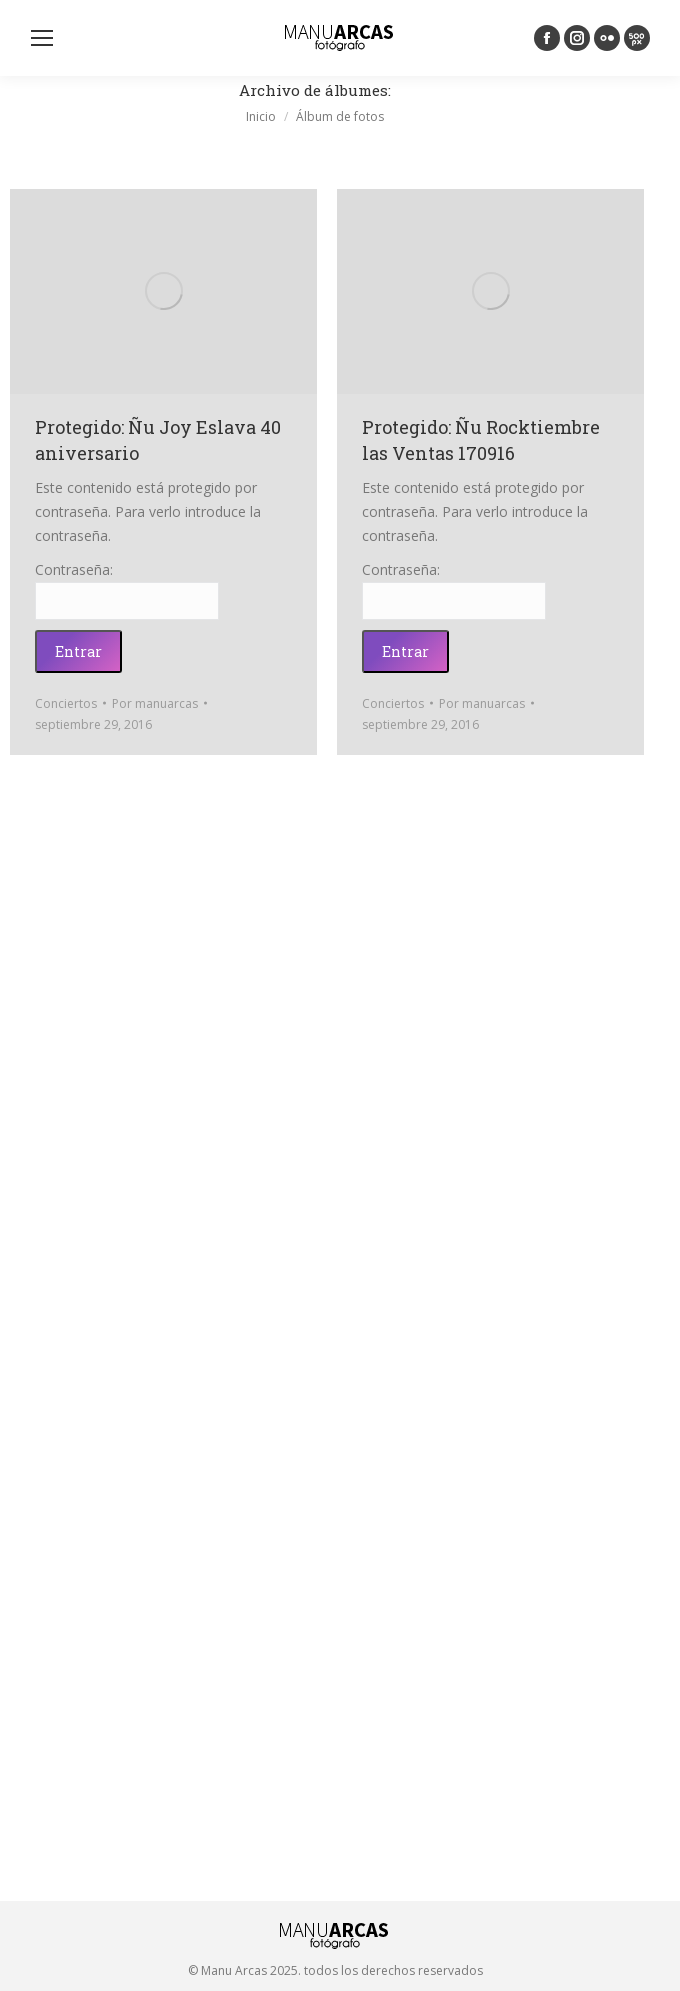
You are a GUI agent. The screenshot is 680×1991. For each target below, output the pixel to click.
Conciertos (66, 703)
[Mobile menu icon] (42, 38)
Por (155, 703)
